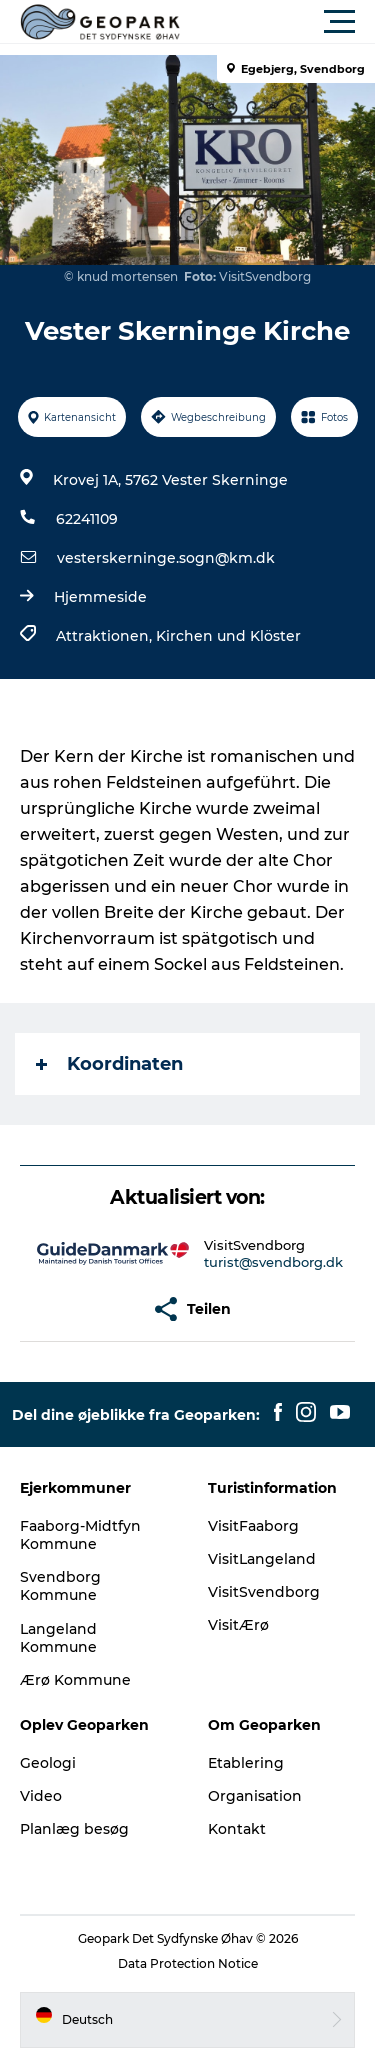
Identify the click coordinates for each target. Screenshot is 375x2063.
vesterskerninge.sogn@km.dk (166, 558)
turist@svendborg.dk (273, 1262)
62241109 (87, 519)
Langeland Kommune (58, 1638)
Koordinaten (109, 1064)
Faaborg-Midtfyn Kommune (80, 1535)
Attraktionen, (106, 636)
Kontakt (237, 1829)
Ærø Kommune (75, 1680)
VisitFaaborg (253, 1526)
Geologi (48, 1763)
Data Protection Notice (188, 1963)
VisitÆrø (238, 1625)
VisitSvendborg (264, 1592)
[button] (277, 22)
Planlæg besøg (74, 1829)
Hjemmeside (100, 597)
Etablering (246, 1763)
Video (41, 1796)
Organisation (255, 1796)
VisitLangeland (262, 1559)
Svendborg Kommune (60, 1586)
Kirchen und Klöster (228, 636)
